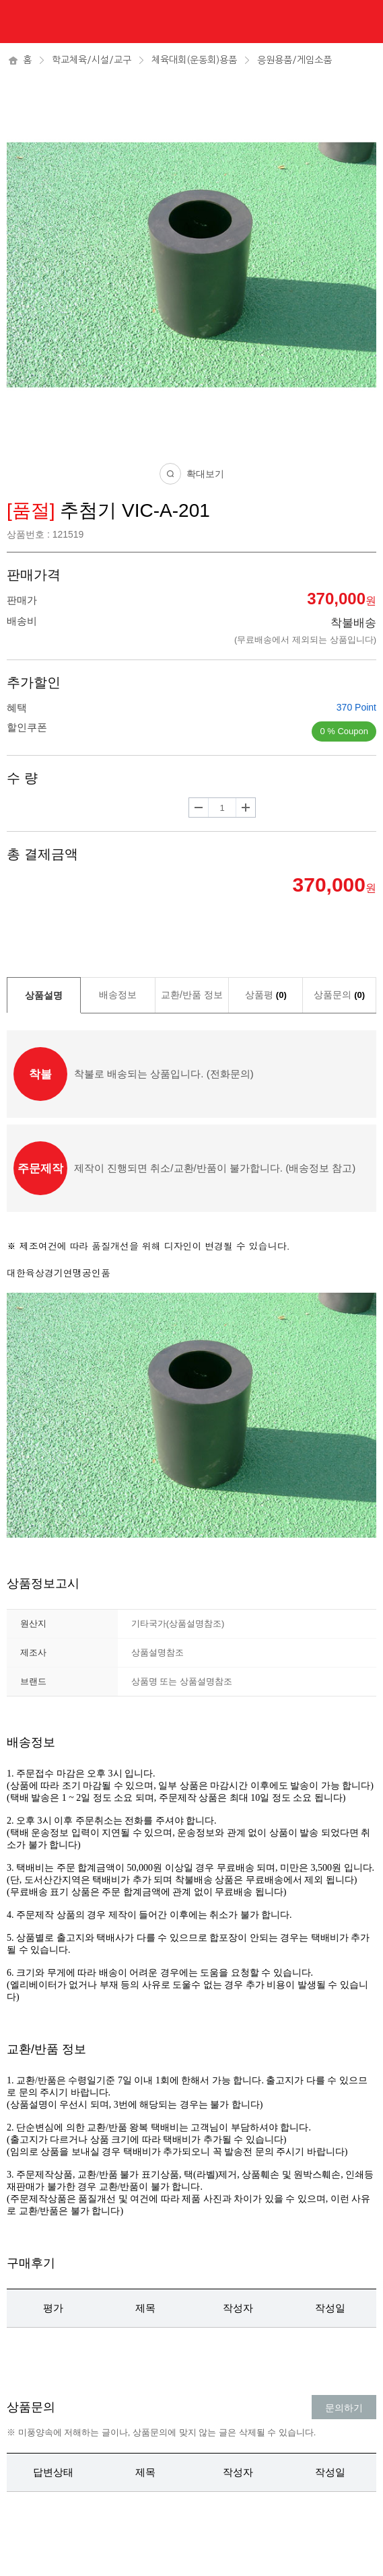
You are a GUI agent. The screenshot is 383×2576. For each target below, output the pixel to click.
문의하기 (344, 2407)
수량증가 (245, 807)
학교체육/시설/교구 (91, 60)
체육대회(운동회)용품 (194, 60)
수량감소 (198, 807)
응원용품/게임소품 (294, 60)
